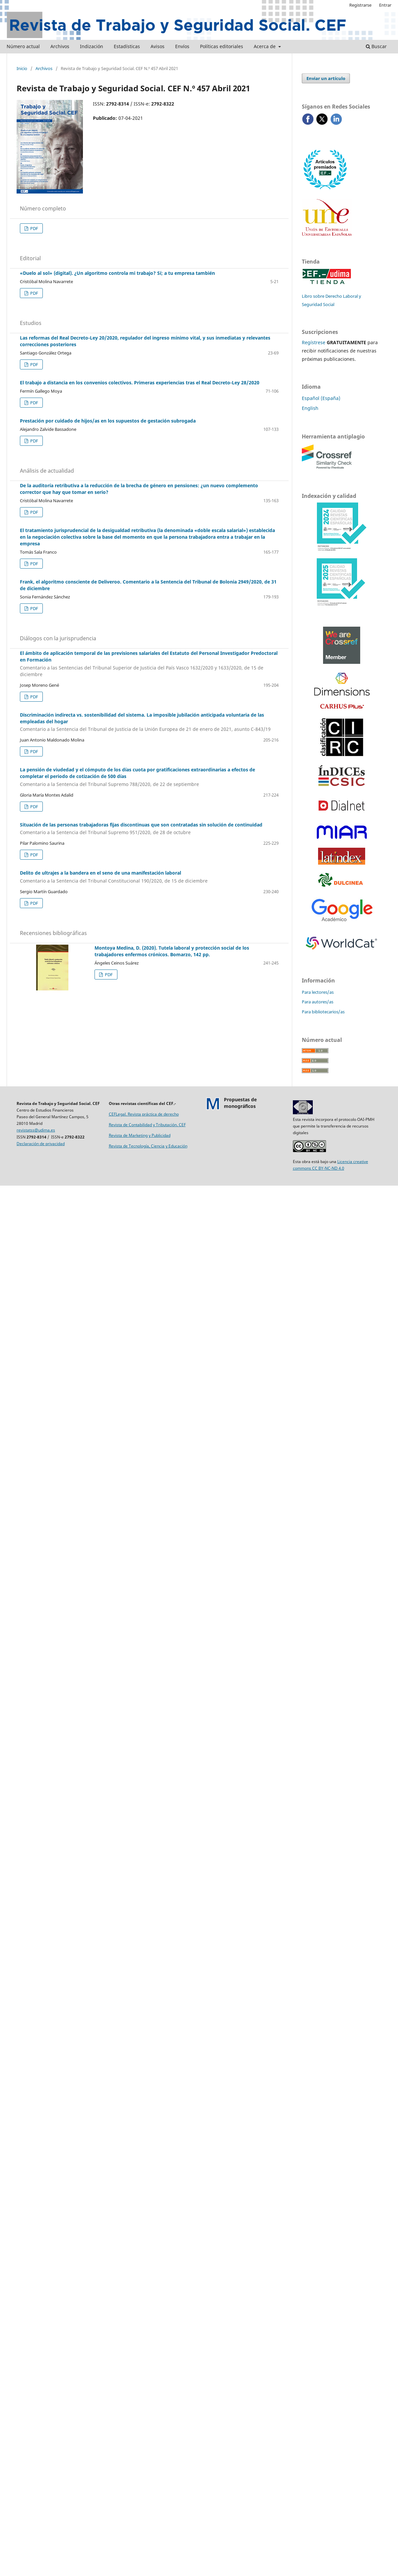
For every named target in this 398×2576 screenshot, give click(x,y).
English (310, 408)
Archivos (59, 46)
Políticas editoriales (221, 46)
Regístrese (313, 342)
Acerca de (265, 46)
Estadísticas (127, 46)
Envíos (182, 46)
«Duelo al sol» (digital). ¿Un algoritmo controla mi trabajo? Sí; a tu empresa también (117, 273)
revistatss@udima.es (36, 1130)
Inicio (22, 68)
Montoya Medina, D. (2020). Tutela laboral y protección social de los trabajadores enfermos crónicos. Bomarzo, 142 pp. (172, 951)
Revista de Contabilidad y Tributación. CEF (147, 1125)
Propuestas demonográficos (240, 1102)
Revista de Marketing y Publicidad (139, 1135)
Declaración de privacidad (41, 1143)
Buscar (376, 46)
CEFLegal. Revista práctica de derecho (144, 1114)
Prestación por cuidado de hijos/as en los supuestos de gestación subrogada (108, 421)
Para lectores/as (318, 992)
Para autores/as (317, 1002)
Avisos (158, 46)
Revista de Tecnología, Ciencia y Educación (148, 1146)
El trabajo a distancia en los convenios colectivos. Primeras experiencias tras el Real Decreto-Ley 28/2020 (139, 382)
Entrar (385, 5)
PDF (33, 228)
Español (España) (321, 398)
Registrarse (360, 5)
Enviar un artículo (325, 78)
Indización (91, 46)
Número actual (23, 46)
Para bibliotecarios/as (323, 1012)
